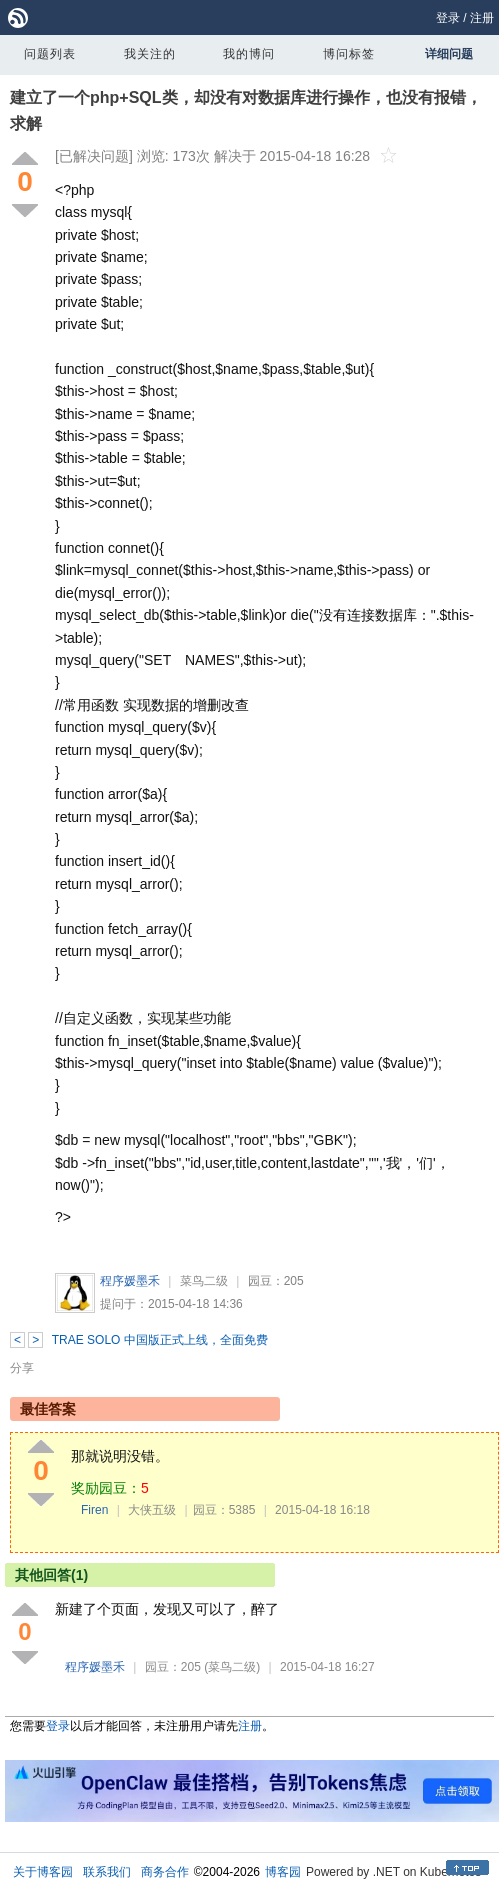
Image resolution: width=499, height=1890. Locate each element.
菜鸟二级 (204, 1281)
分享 (22, 1368)
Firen (94, 1510)
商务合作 (165, 1872)
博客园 (283, 1872)
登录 (448, 18)
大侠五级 (152, 1510)
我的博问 (249, 54)
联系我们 (107, 1872)
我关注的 (150, 54)
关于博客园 (43, 1872)
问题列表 (50, 54)
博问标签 (349, 54)
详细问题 (449, 54)
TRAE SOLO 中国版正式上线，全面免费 (160, 1340)
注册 (482, 18)
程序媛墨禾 (130, 1281)
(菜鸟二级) (232, 1667)
